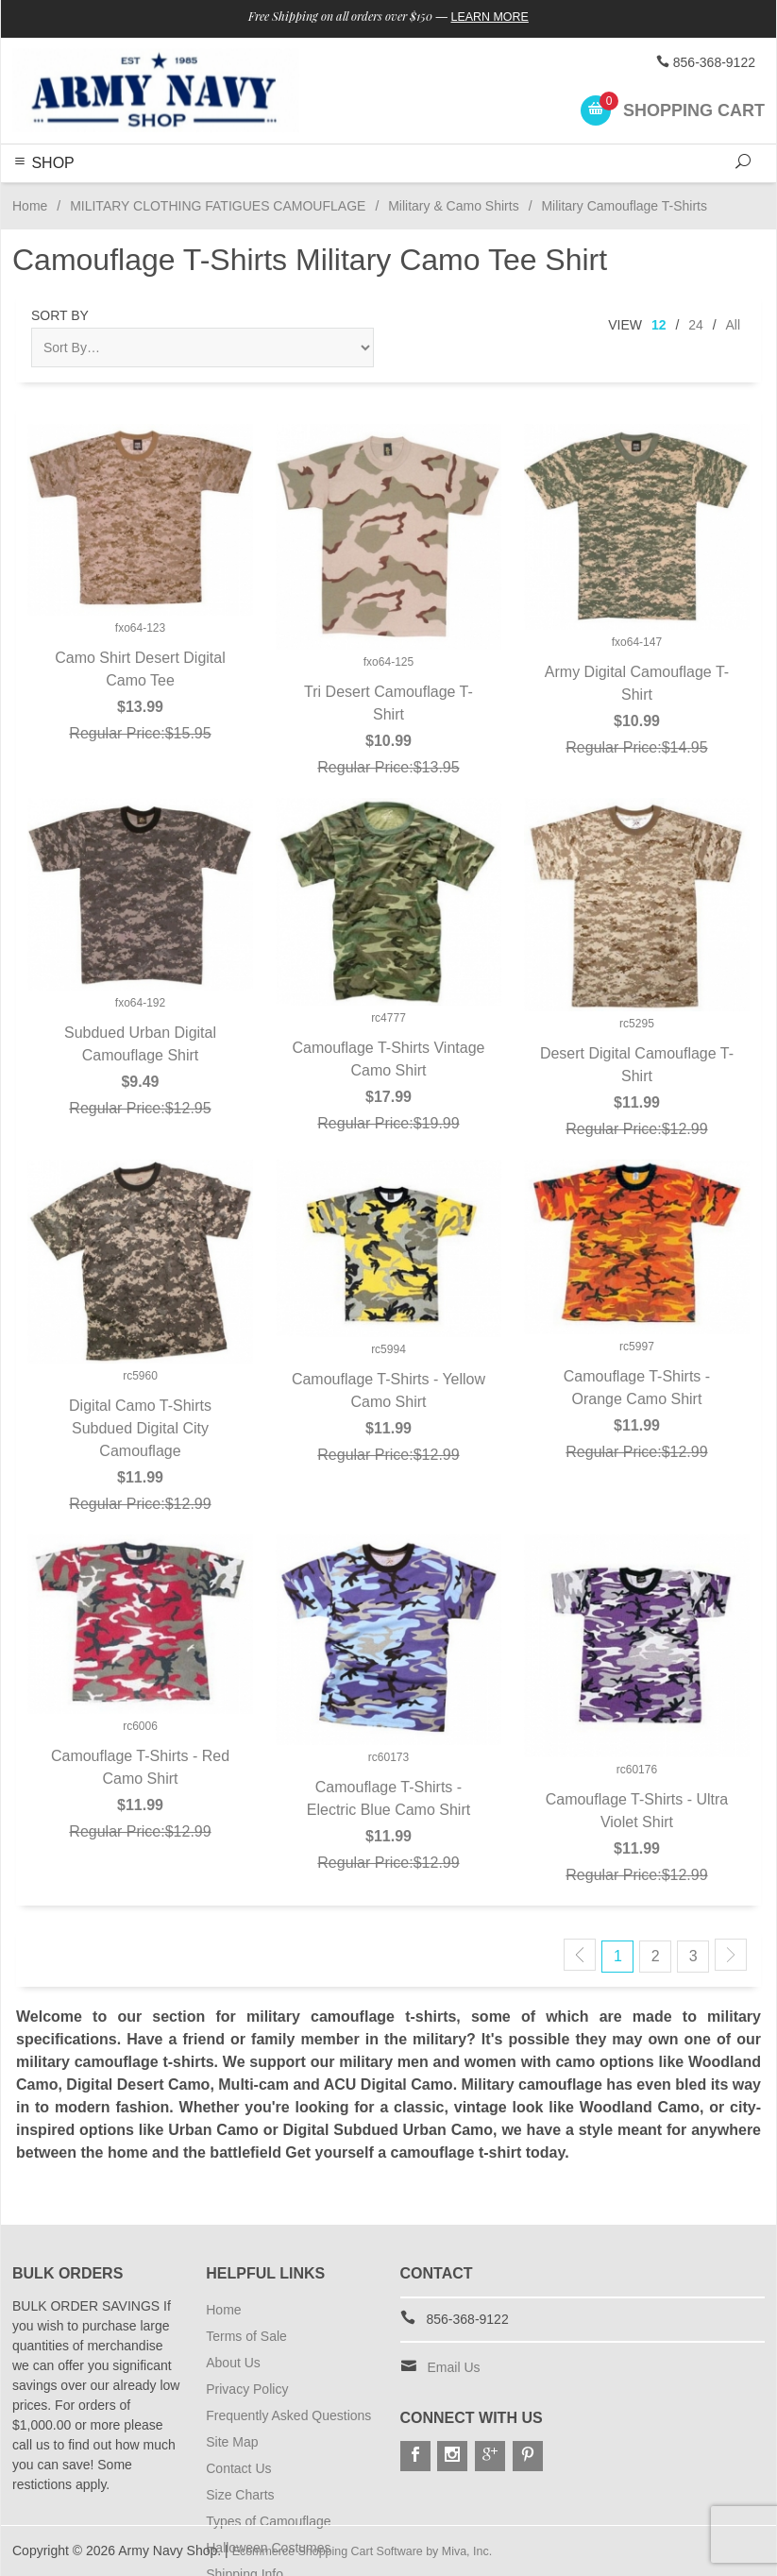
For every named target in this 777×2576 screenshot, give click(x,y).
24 (695, 324)
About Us (233, 2362)
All (732, 324)
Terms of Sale (246, 2336)
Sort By (60, 315)
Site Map (232, 2441)
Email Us (454, 2367)
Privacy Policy (247, 2389)
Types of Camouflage (268, 2521)
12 (659, 324)
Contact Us (238, 2468)
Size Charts (240, 2494)
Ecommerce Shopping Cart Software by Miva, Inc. (378, 2550)
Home (29, 205)
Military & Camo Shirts (453, 205)
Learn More (505, 17)
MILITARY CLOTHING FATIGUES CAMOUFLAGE (217, 205)
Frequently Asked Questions (288, 2415)
